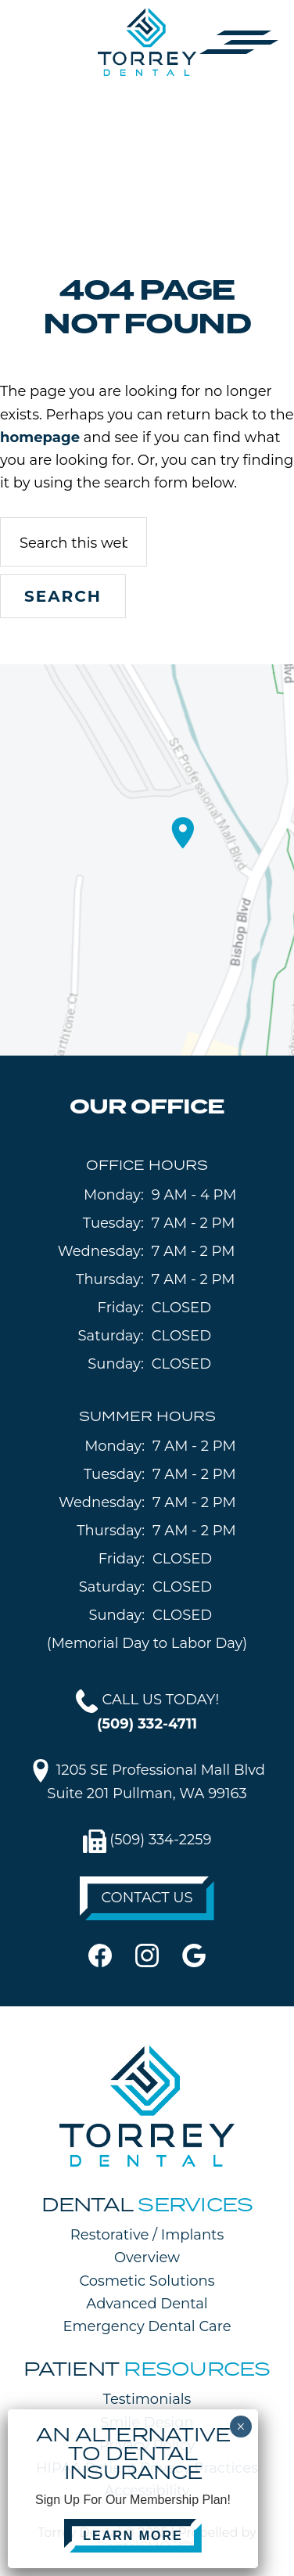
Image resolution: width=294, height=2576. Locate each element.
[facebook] (100, 1954)
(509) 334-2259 (147, 1841)
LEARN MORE (133, 2535)
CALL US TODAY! (147, 1710)
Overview (147, 2257)
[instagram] (147, 1954)
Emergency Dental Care (147, 2326)
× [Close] (240, 2426)
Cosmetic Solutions (146, 2281)
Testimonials (147, 2399)
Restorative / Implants (147, 2234)
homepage (40, 437)
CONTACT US (146, 1897)
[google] (194, 1954)
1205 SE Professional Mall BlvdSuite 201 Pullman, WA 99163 (147, 1780)
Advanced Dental (146, 2303)
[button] (239, 41)
